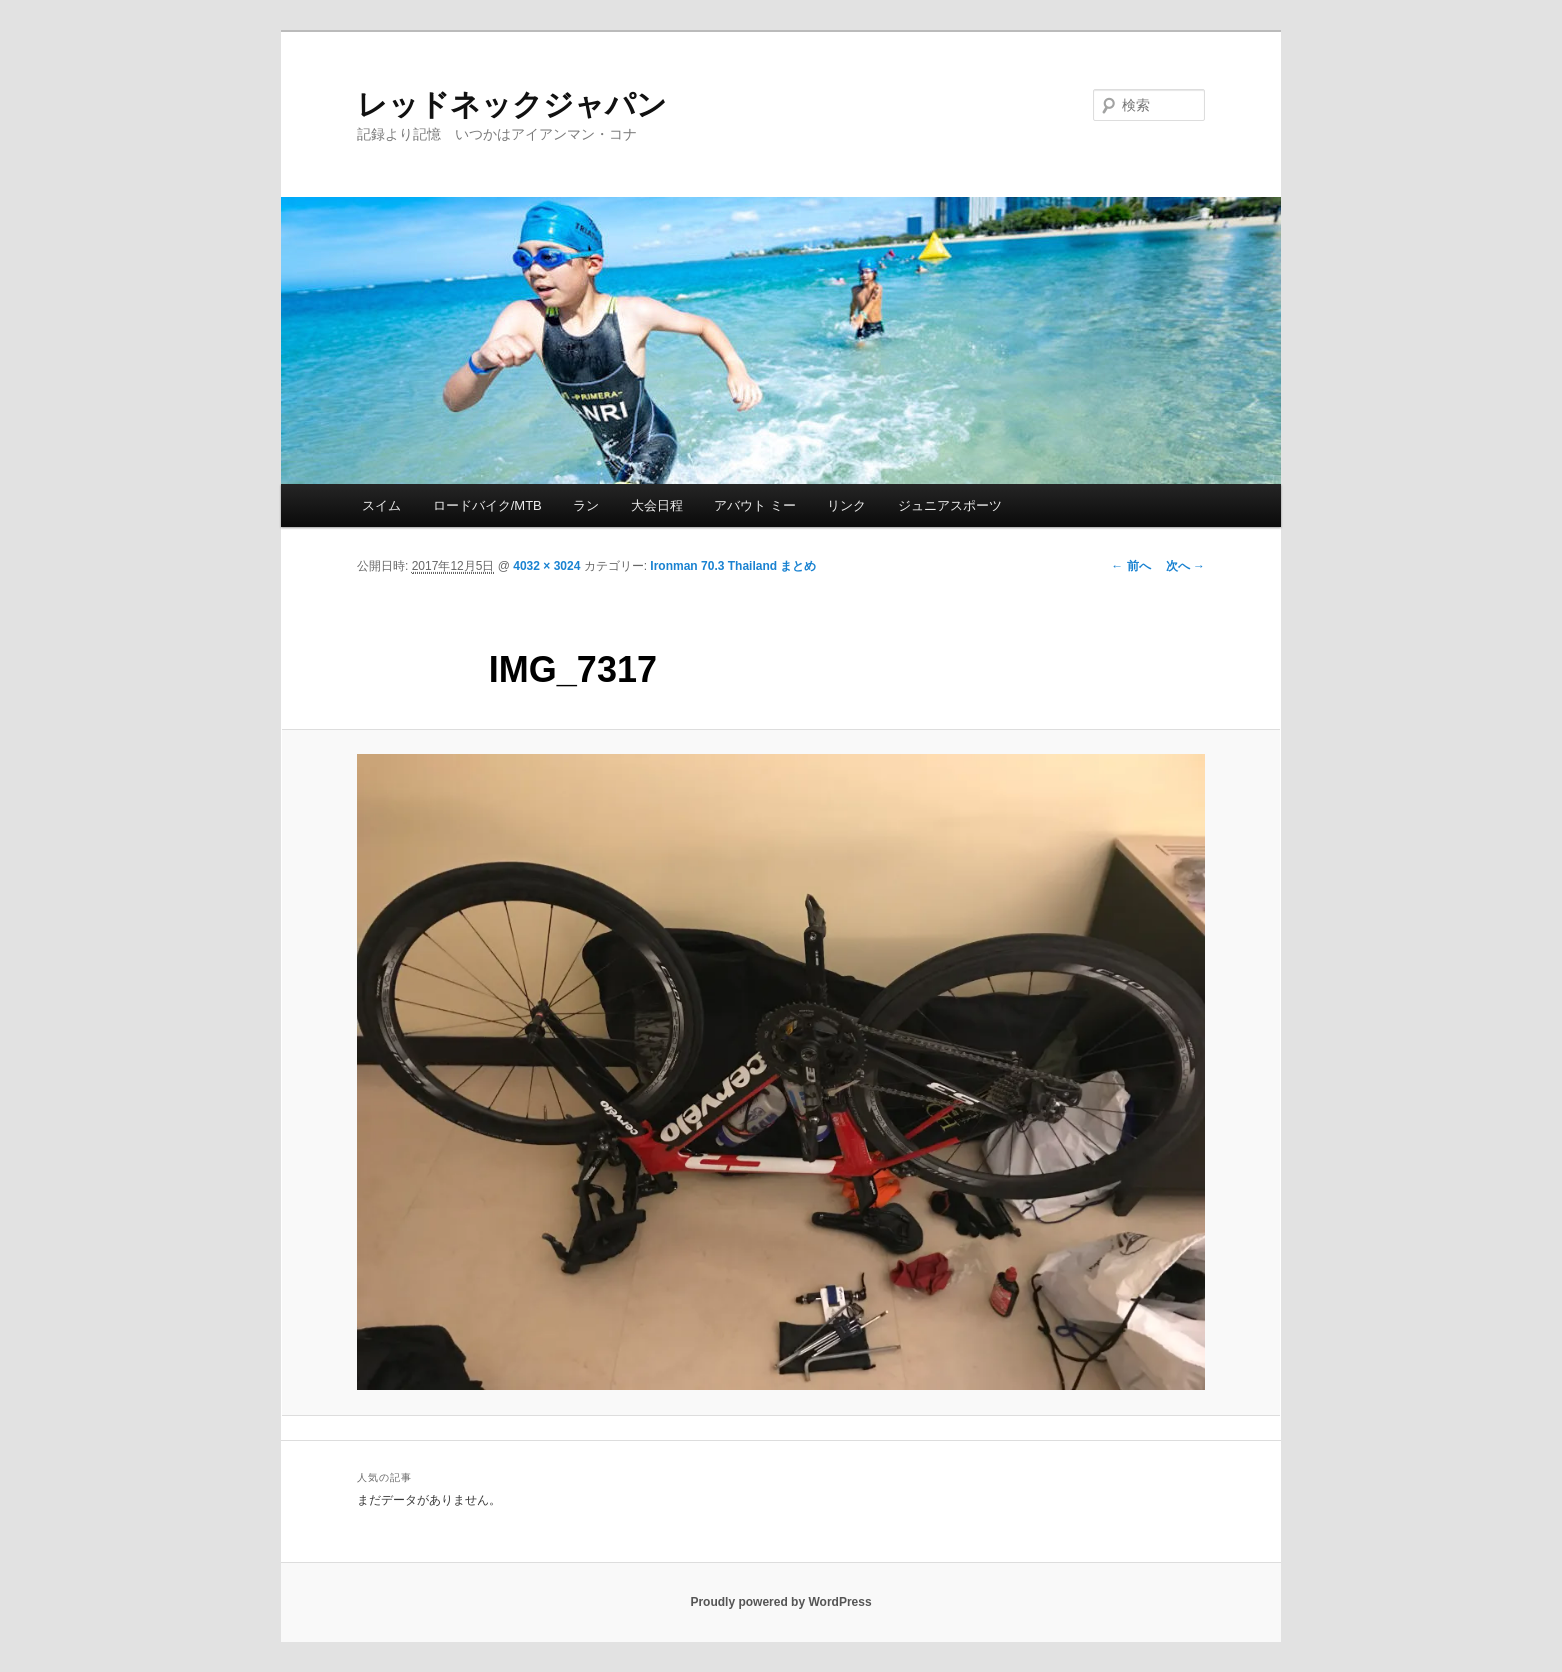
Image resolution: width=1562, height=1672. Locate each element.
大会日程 (657, 505)
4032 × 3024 (546, 566)
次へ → (1185, 566)
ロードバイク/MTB (487, 505)
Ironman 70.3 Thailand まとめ (733, 566)
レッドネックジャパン (512, 104)
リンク (846, 505)
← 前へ (1130, 566)
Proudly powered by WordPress (780, 1602)
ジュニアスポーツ (950, 505)
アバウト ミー (755, 505)
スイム (381, 505)
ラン (586, 505)
